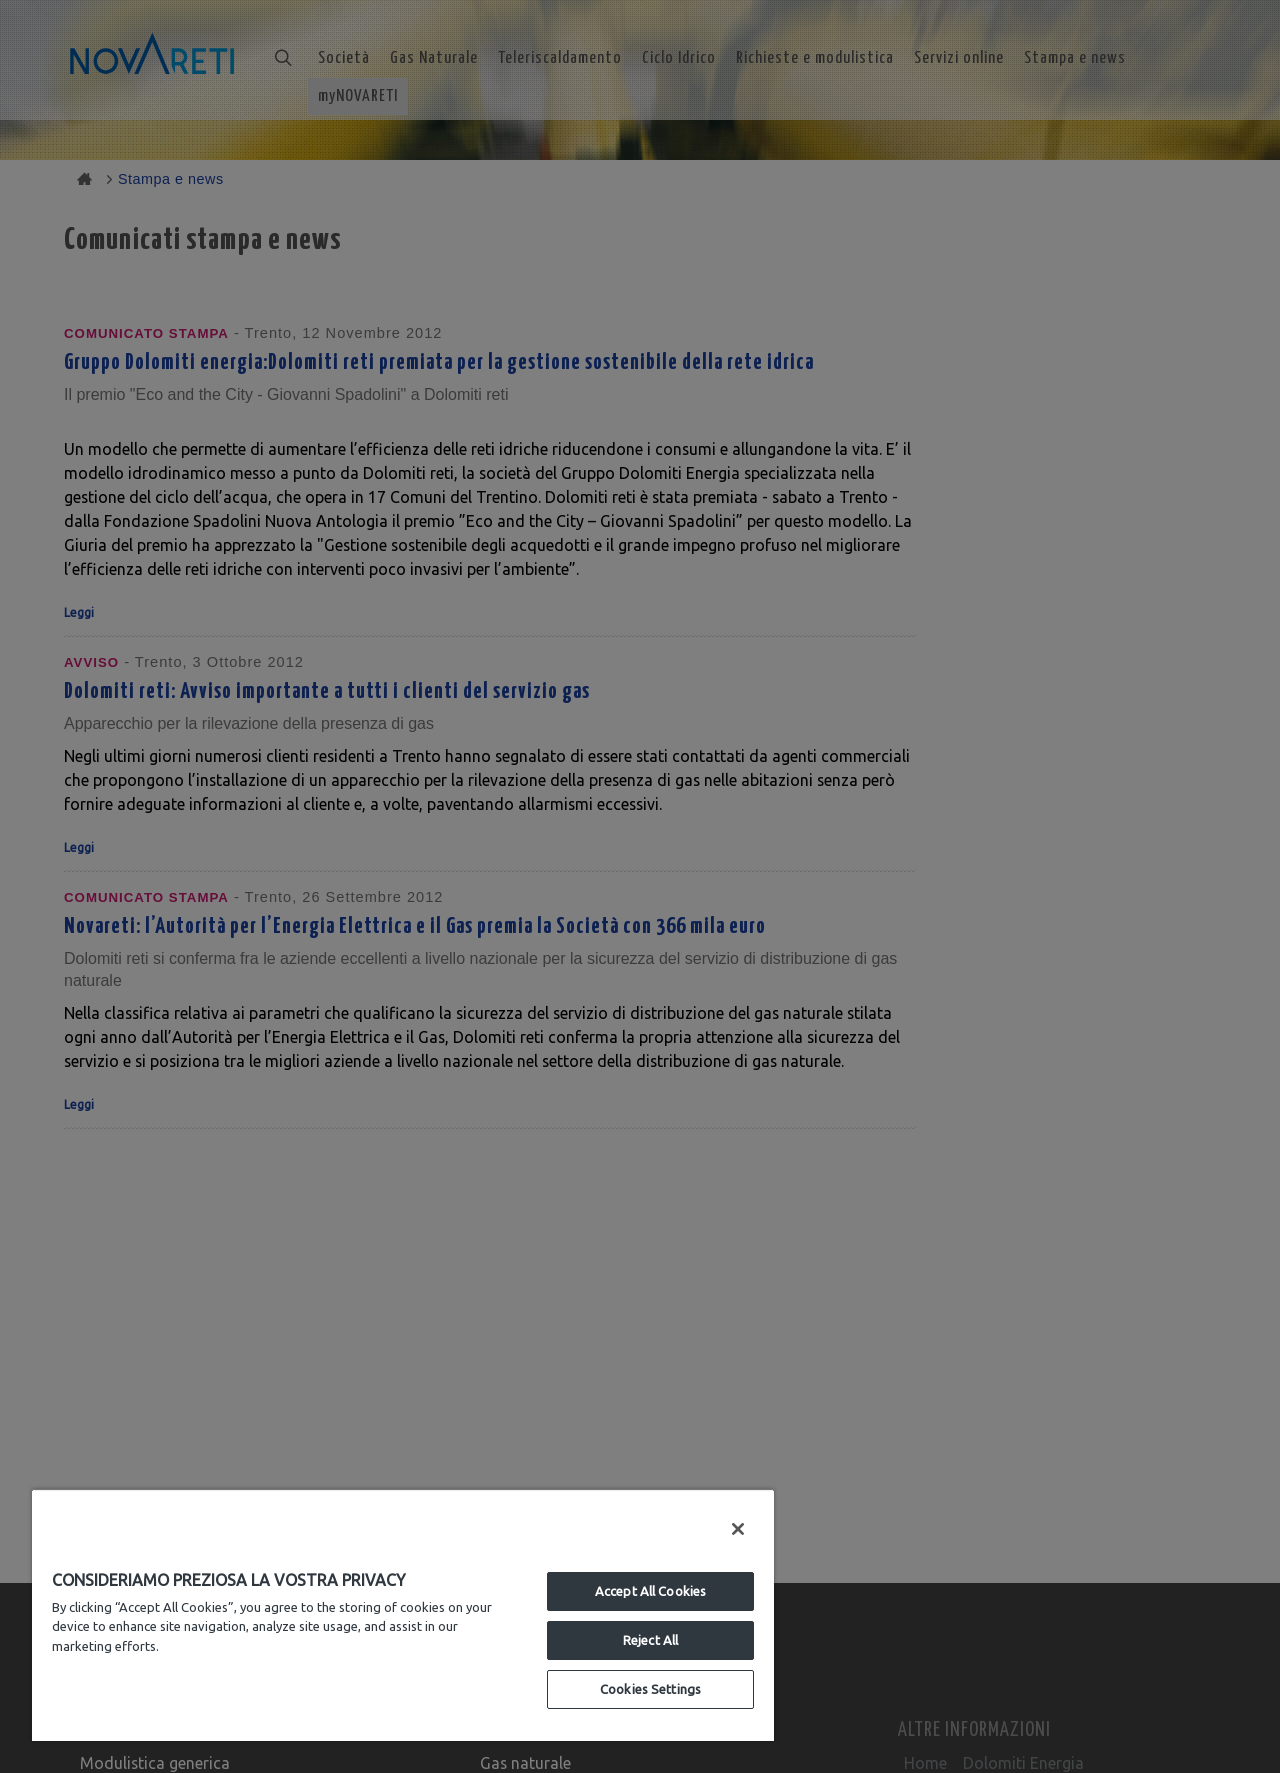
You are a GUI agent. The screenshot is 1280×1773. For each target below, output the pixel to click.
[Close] (738, 1529)
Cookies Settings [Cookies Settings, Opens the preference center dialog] (650, 1689)
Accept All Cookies (650, 1591)
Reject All (650, 1640)
